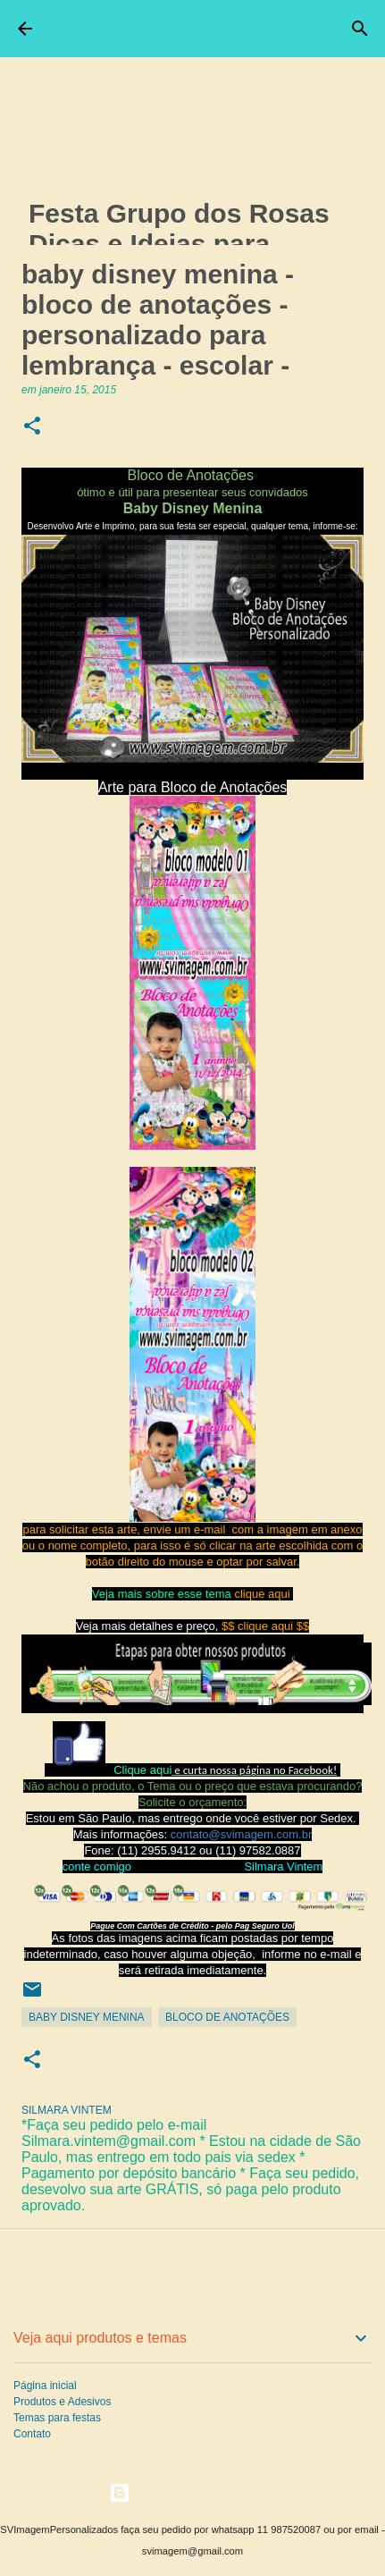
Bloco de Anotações (227, 2017)
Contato (32, 2434)
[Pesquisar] (360, 28)
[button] (32, 427)
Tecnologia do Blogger (192, 2492)
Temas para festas (57, 2417)
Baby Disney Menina (87, 2017)
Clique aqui (142, 1770)
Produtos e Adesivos (62, 2401)
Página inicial (45, 2385)
